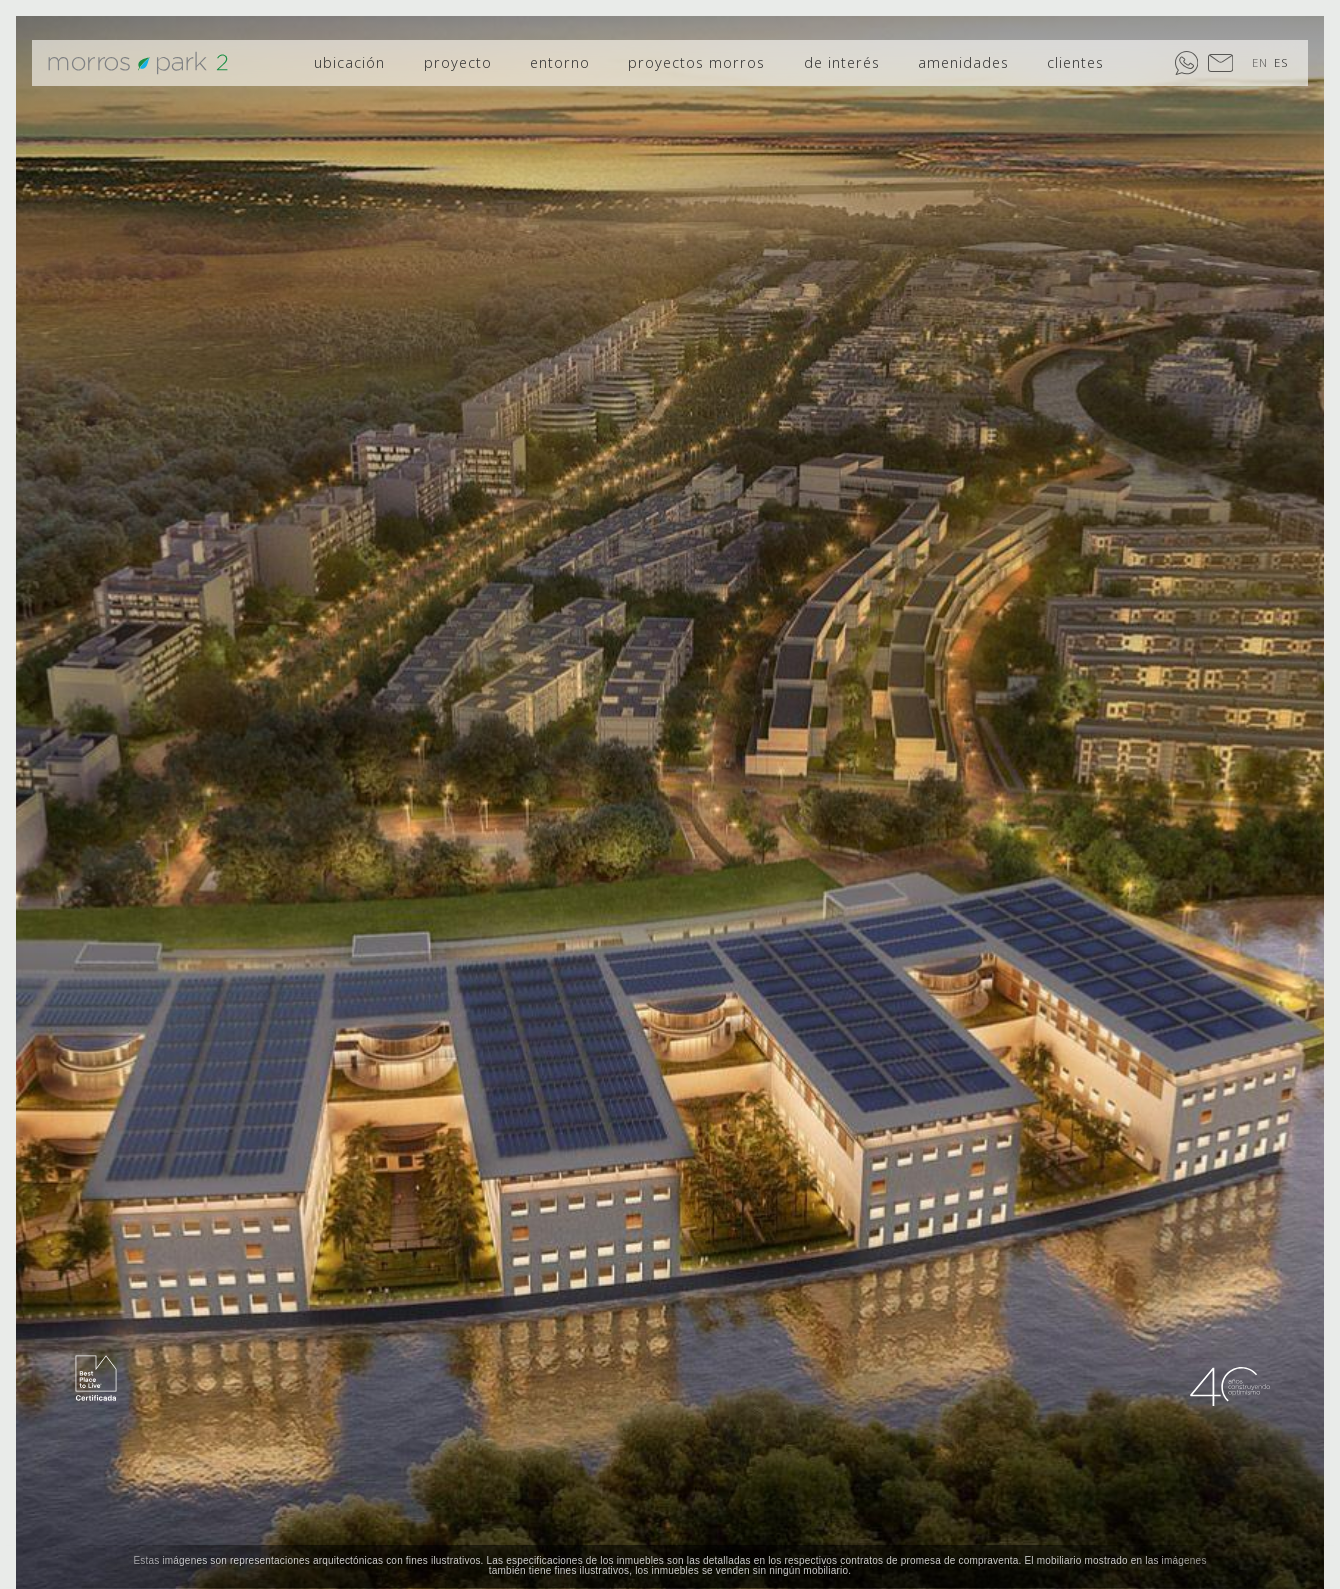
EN (1260, 62)
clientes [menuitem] (1075, 62)
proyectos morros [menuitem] (696, 62)
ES (1281, 62)
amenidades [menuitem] (963, 62)
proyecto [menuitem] (458, 62)
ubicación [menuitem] (349, 62)
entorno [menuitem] (560, 62)
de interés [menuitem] (842, 62)
